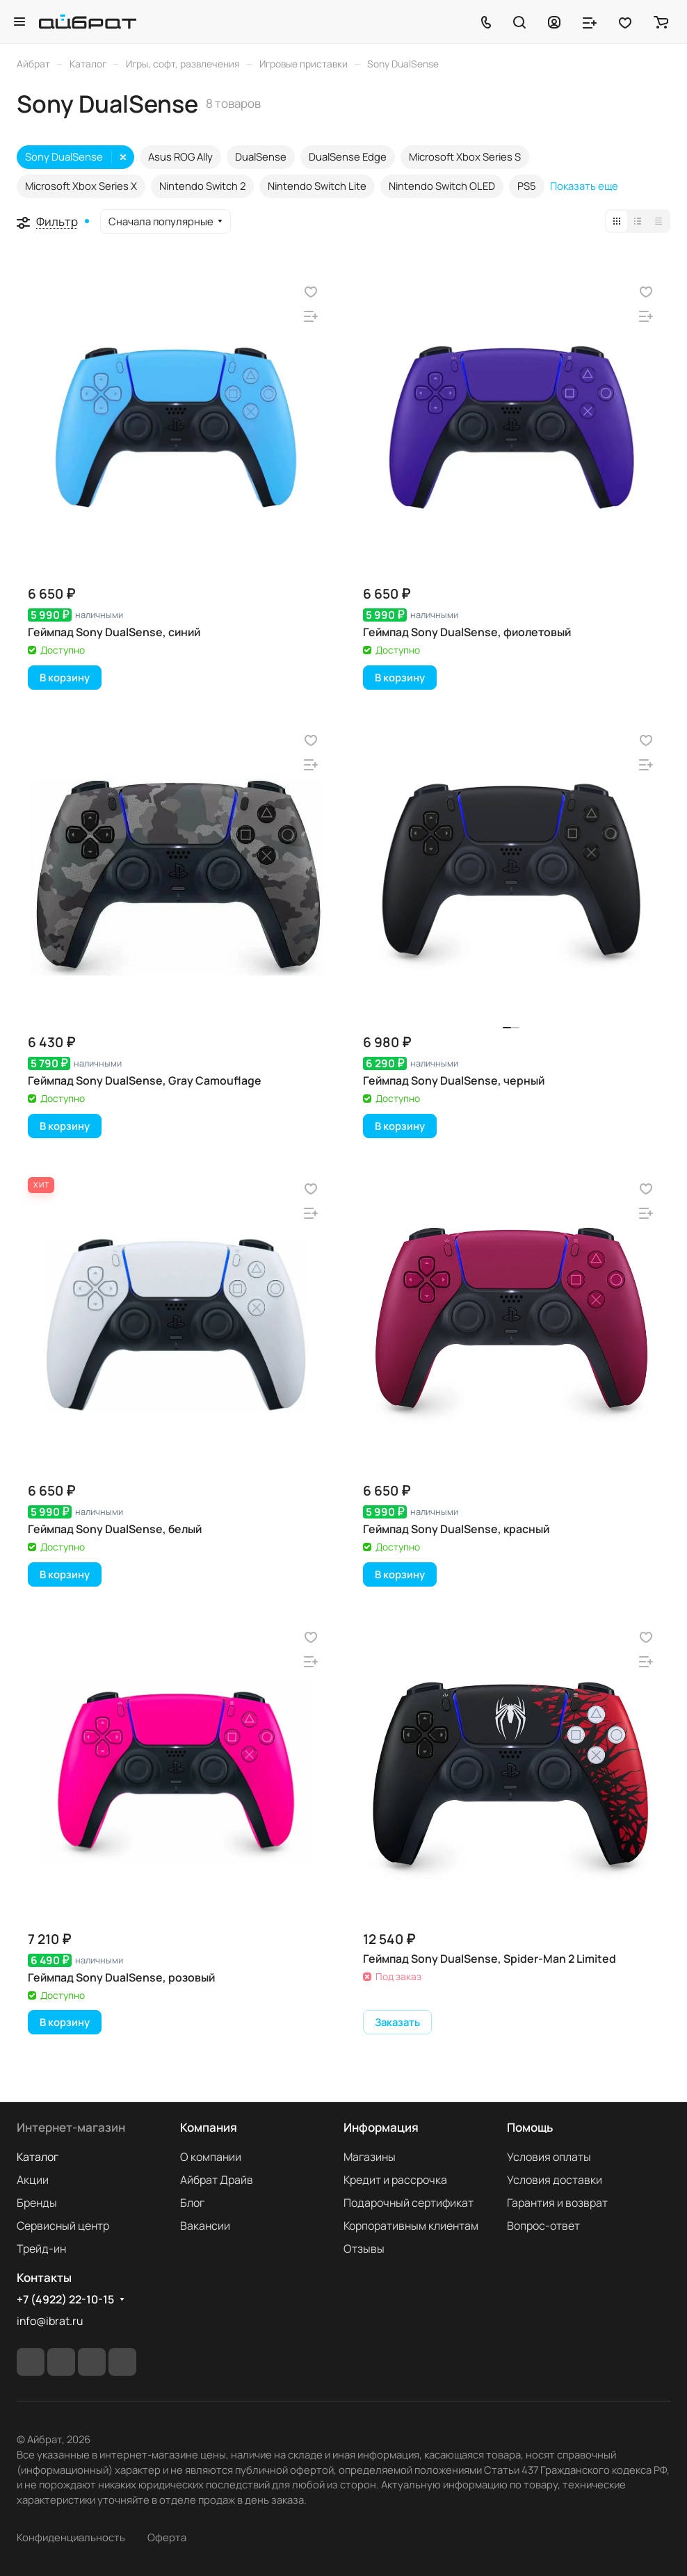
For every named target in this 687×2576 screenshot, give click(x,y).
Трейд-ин (41, 2248)
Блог (192, 2202)
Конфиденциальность (71, 2537)
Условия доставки (554, 2179)
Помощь (530, 2127)
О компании (210, 2156)
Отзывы (364, 2248)
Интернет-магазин (71, 2127)
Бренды (37, 2202)
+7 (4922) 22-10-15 (65, 2299)
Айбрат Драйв (216, 2179)
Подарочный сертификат (409, 2202)
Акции (33, 2179)
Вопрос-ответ (543, 2225)
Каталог (37, 2156)
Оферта (166, 2537)
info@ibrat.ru (50, 2320)
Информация (381, 2127)
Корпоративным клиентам (411, 2225)
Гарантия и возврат (557, 2202)
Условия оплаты (549, 2156)
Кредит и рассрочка (395, 2179)
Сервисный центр (63, 2225)
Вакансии (205, 2225)
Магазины (370, 2156)
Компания (208, 2127)
